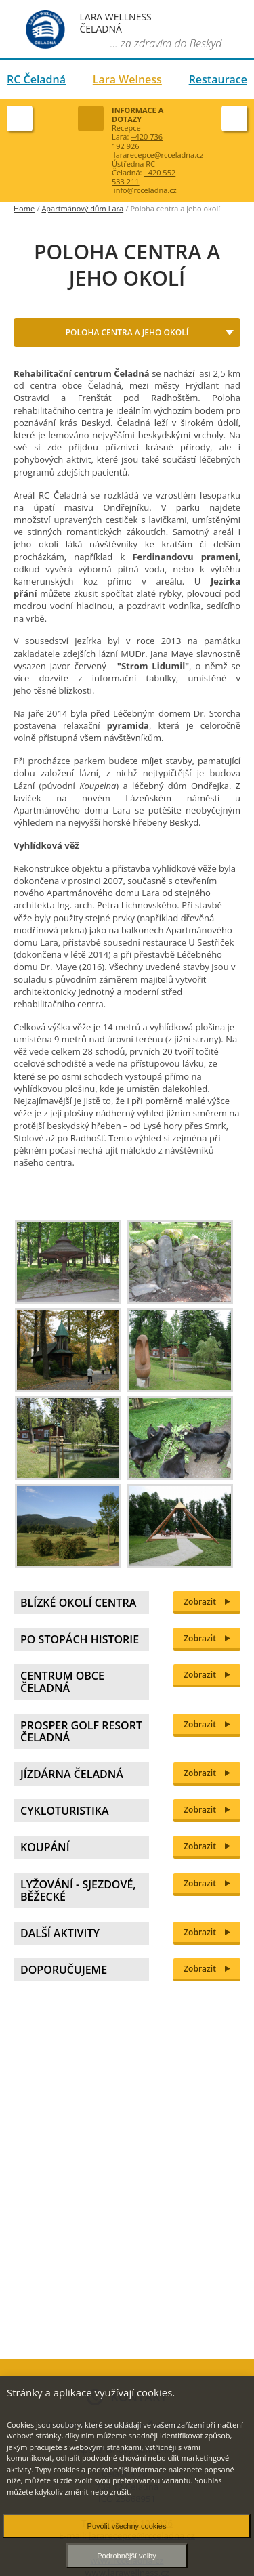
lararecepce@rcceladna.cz (159, 155)
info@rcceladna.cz (145, 190)
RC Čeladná (36, 79)
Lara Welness (127, 79)
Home (24, 208)
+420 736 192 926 (137, 140)
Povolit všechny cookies (127, 2526)
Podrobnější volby (126, 2556)
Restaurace (218, 79)
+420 (143, 176)
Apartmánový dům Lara (82, 208)
